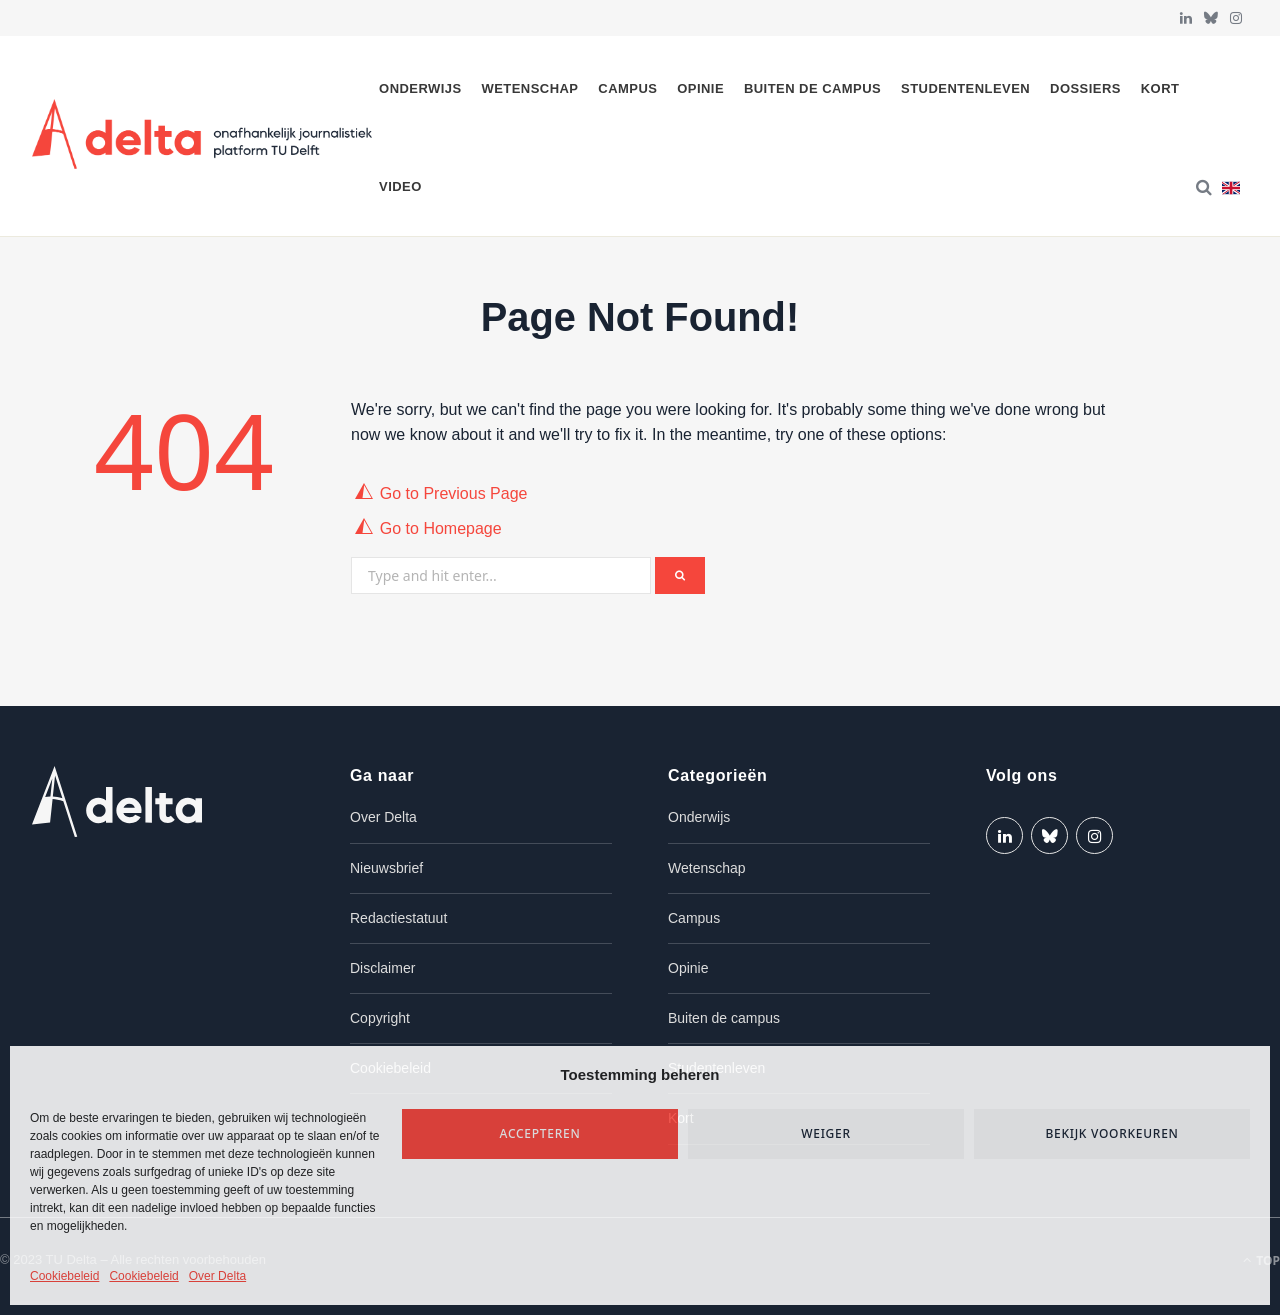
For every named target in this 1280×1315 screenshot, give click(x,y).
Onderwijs (420, 88)
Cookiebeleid (64, 1276)
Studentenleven (965, 88)
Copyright (380, 1018)
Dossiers (1085, 88)
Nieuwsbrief (386, 868)
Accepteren (540, 1133)
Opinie (700, 88)
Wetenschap (530, 88)
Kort (1160, 88)
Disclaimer (382, 968)
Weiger (826, 1133)
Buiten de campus (812, 88)
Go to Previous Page (454, 493)
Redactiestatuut (398, 918)
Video (400, 186)
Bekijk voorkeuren (1111, 1133)
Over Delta (217, 1276)
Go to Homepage (441, 528)
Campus (627, 88)
